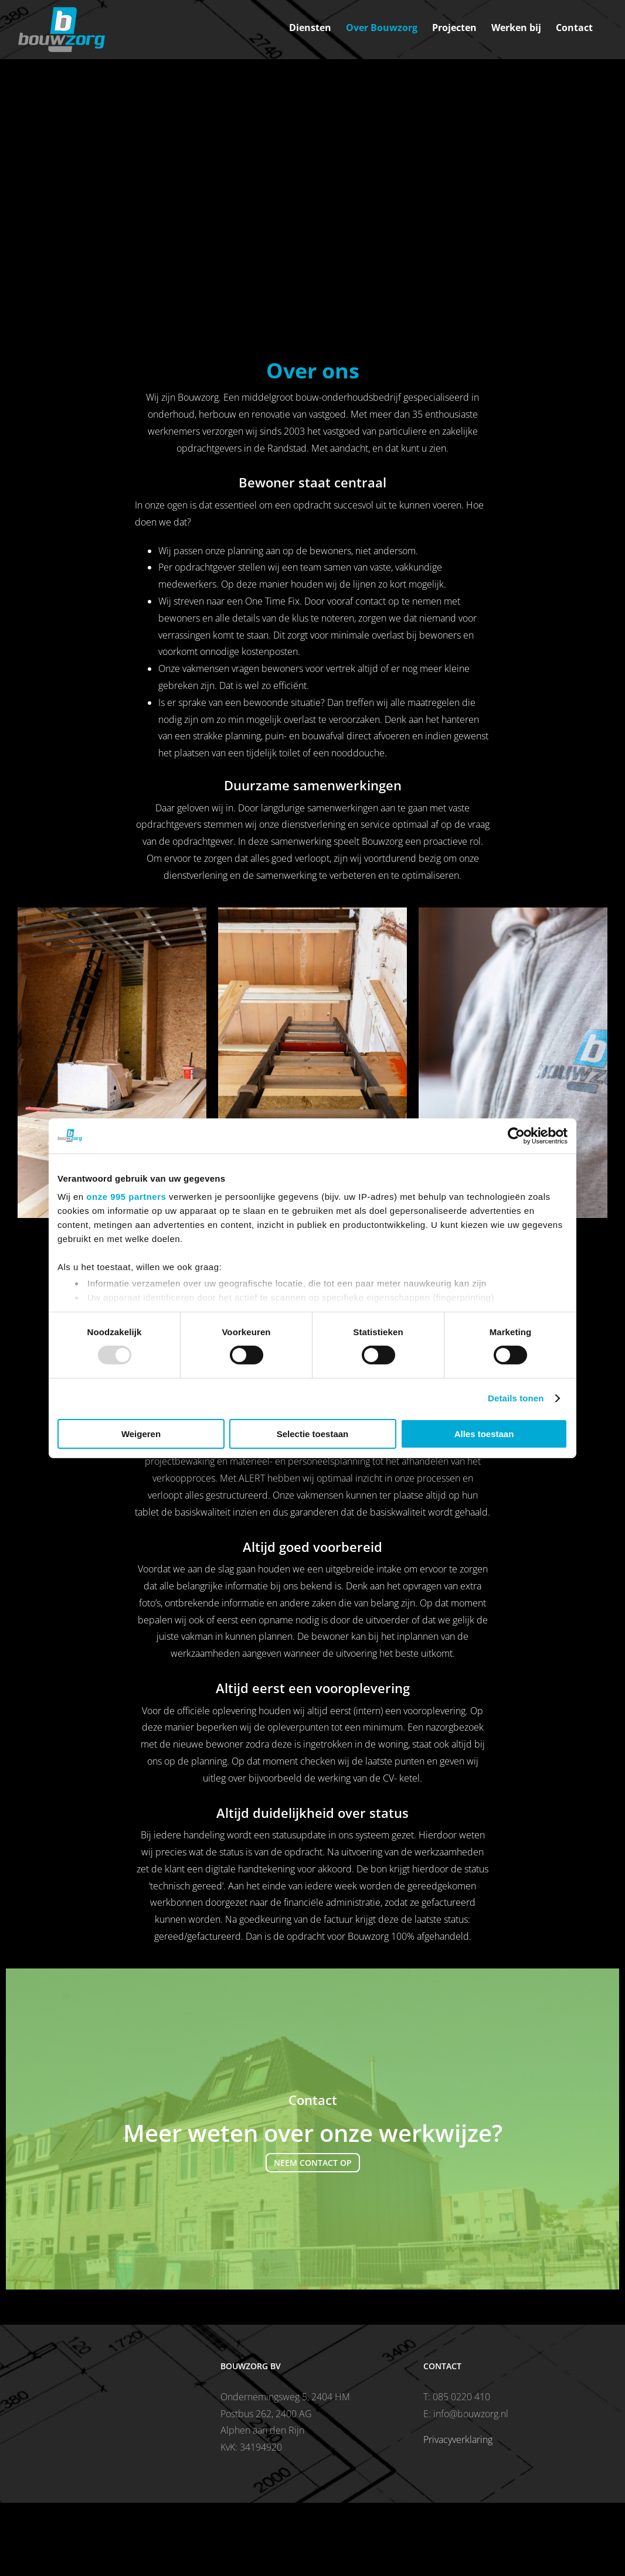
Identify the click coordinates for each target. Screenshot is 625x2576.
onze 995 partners (126, 1197)
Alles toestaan (484, 1434)
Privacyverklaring (457, 2439)
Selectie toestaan (313, 1434)
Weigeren (141, 1434)
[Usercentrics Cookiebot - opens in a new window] (516, 1135)
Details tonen (516, 1398)
